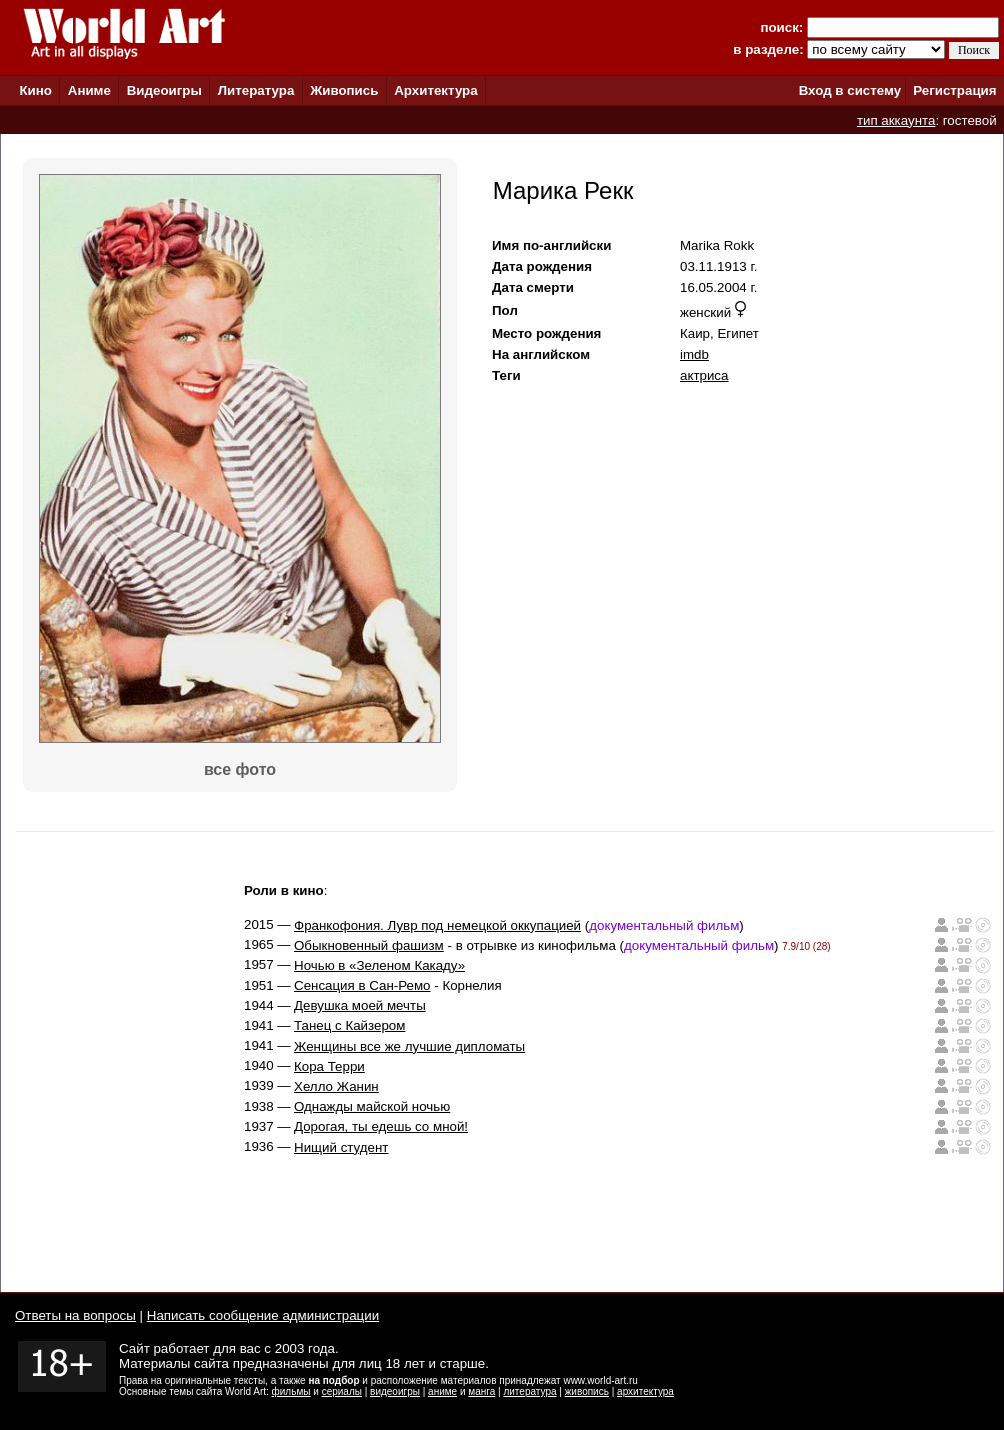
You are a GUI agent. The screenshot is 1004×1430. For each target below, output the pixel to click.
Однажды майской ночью (372, 1106)
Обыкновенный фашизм (369, 945)
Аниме (89, 90)
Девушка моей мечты (360, 1005)
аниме (442, 1391)
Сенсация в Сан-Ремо (362, 985)
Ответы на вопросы (75, 1315)
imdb (694, 354)
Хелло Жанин (336, 1086)
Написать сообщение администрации (263, 1315)
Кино (35, 90)
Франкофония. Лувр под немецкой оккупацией (437, 925)
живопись (587, 1391)
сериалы (342, 1391)
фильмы (291, 1391)
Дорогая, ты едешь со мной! (381, 1126)
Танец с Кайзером (349, 1025)
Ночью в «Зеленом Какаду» (379, 965)
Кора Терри (329, 1066)
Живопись (344, 90)
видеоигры (395, 1391)
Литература (256, 90)
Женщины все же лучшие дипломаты (409, 1046)
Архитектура (435, 90)
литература (529, 1391)
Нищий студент (341, 1147)
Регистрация (954, 90)
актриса (704, 375)
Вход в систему (850, 90)
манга (481, 1391)
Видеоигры (164, 90)
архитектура (645, 1391)
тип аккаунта (896, 120)
